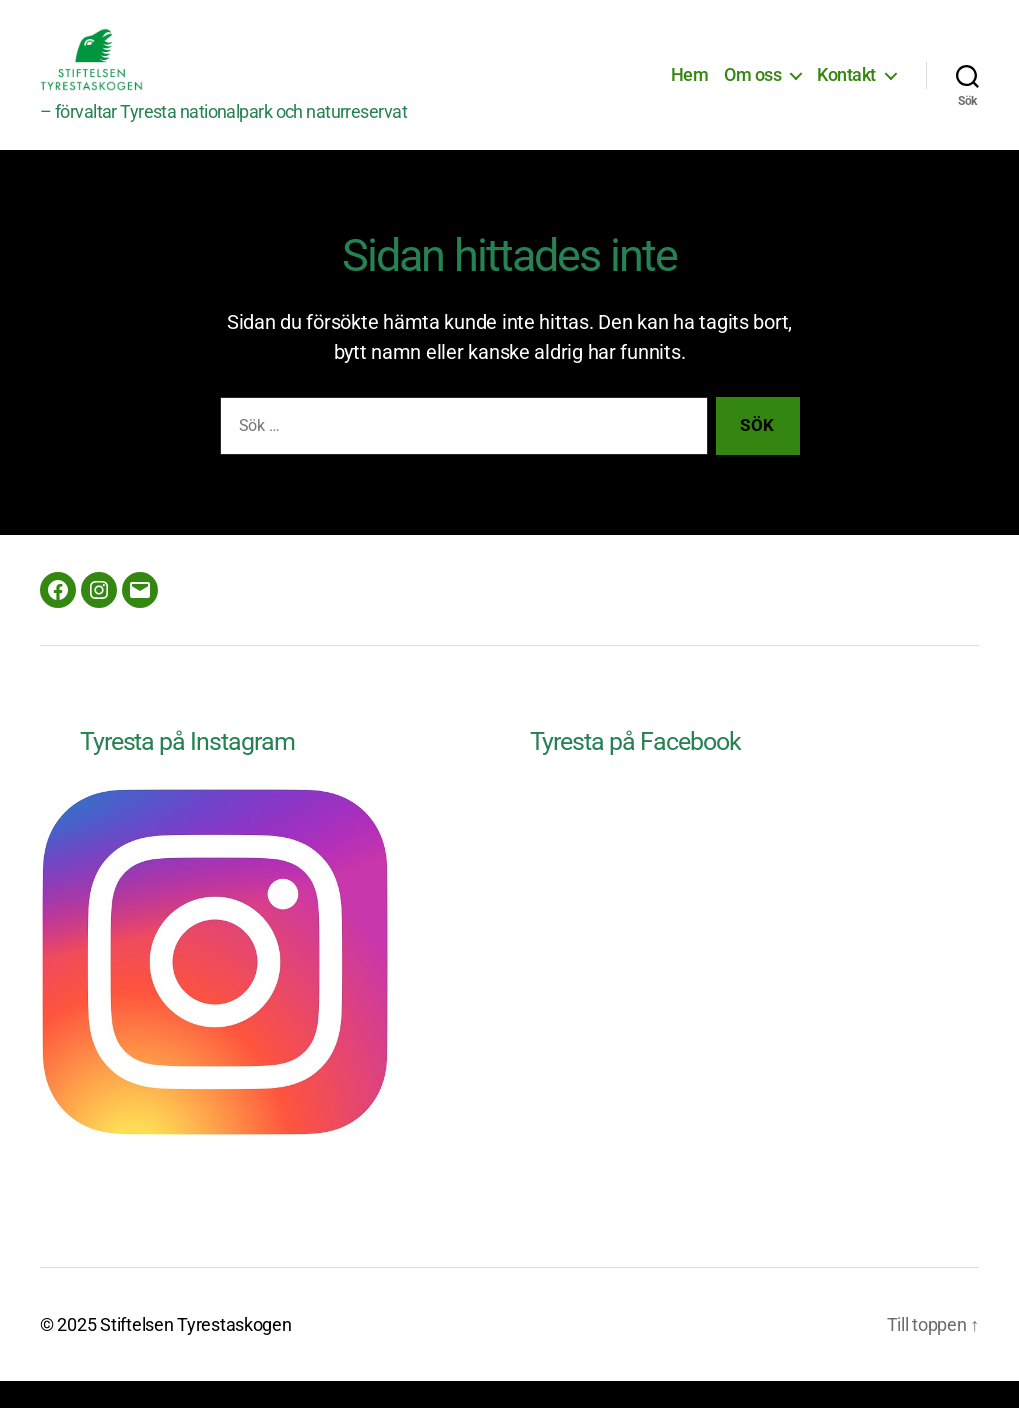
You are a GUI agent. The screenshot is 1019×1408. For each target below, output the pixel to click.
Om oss (752, 88)
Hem (690, 88)
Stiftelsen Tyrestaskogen (196, 1351)
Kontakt (846, 88)
